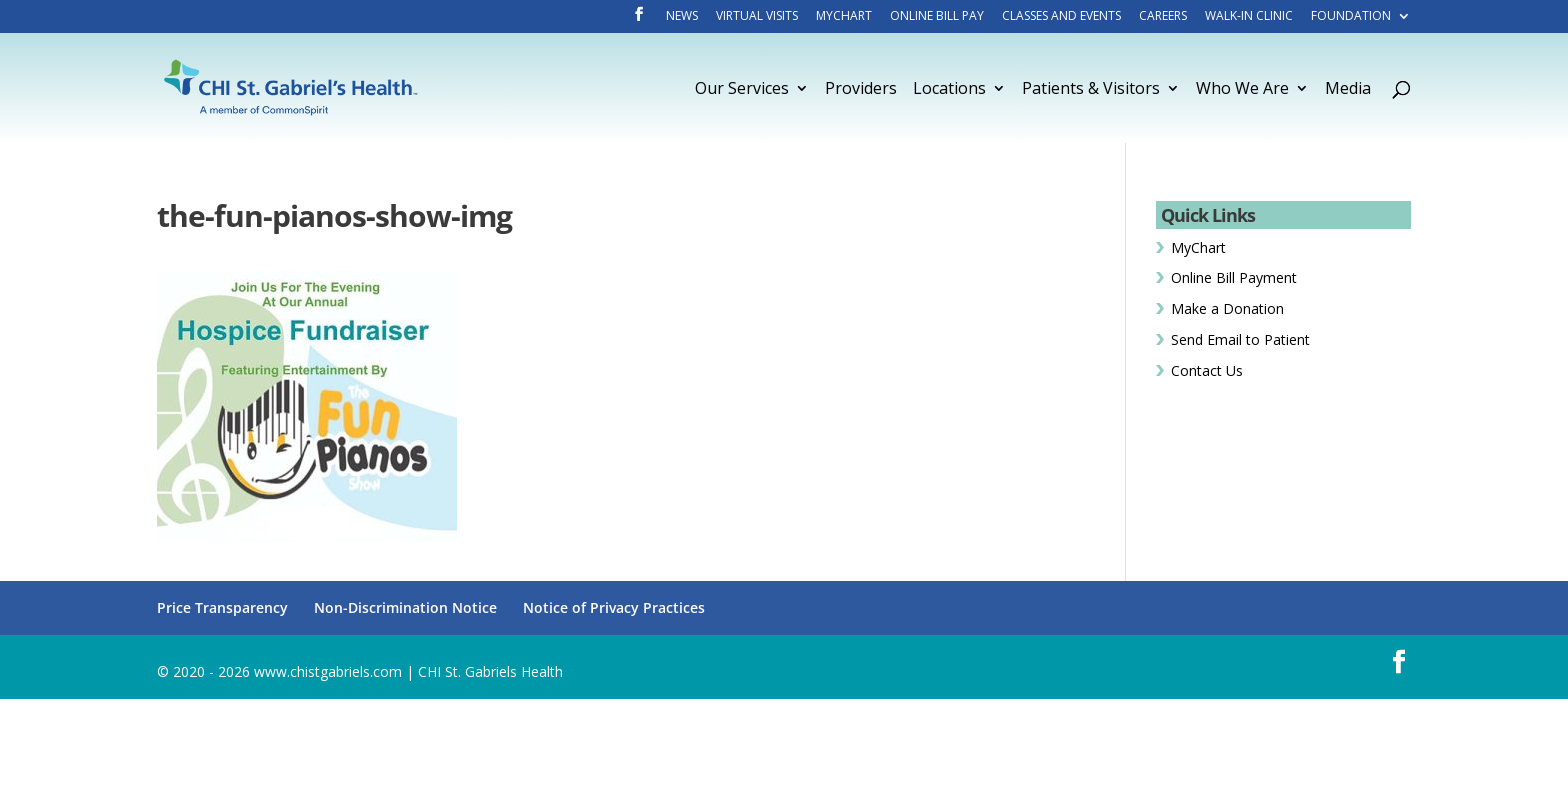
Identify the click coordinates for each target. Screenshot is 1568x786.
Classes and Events (1061, 17)
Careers (1163, 17)
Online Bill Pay (937, 17)
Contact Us (1207, 370)
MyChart (844, 17)
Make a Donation (1227, 308)
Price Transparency (222, 607)
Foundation (1351, 17)
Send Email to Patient (1240, 339)
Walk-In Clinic (1249, 17)
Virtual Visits (757, 17)
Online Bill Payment (1234, 277)
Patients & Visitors (1091, 90)
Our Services (742, 90)
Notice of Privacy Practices (614, 607)
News (682, 17)
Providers (861, 90)
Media (1348, 90)
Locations (949, 90)
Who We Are (1242, 90)
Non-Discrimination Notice (405, 607)
